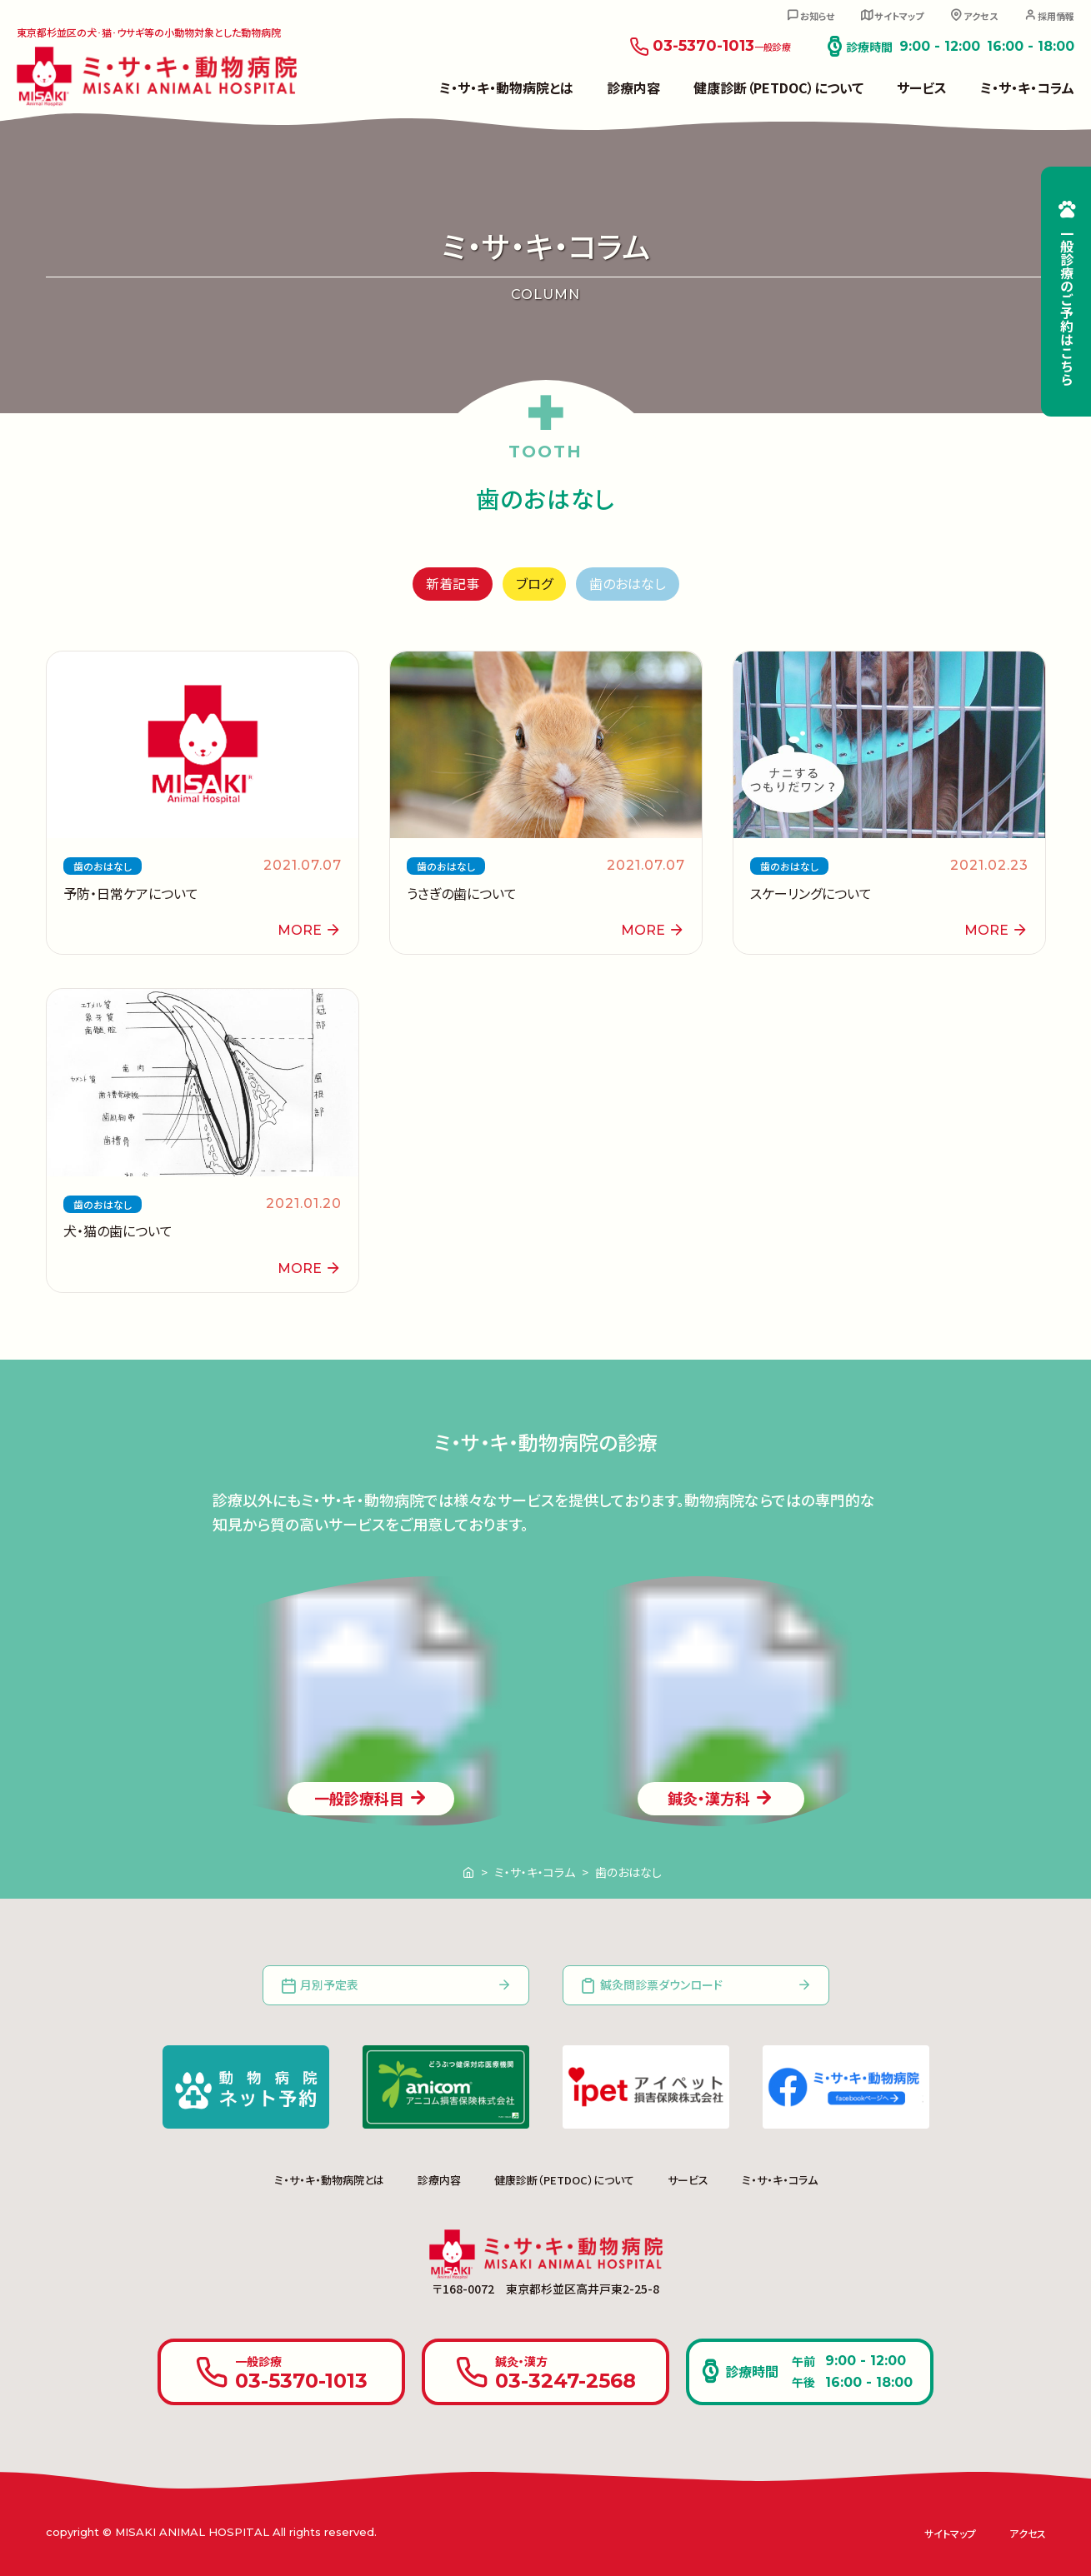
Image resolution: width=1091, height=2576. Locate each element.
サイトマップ (898, 15)
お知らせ (817, 15)
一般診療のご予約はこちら (1067, 306)
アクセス (980, 15)
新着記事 (452, 583)
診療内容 (633, 87)
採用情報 (1056, 15)
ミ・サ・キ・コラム (1027, 87)
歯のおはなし (627, 583)
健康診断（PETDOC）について (778, 87)
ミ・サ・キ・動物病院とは (506, 87)
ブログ (534, 583)
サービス (922, 87)
